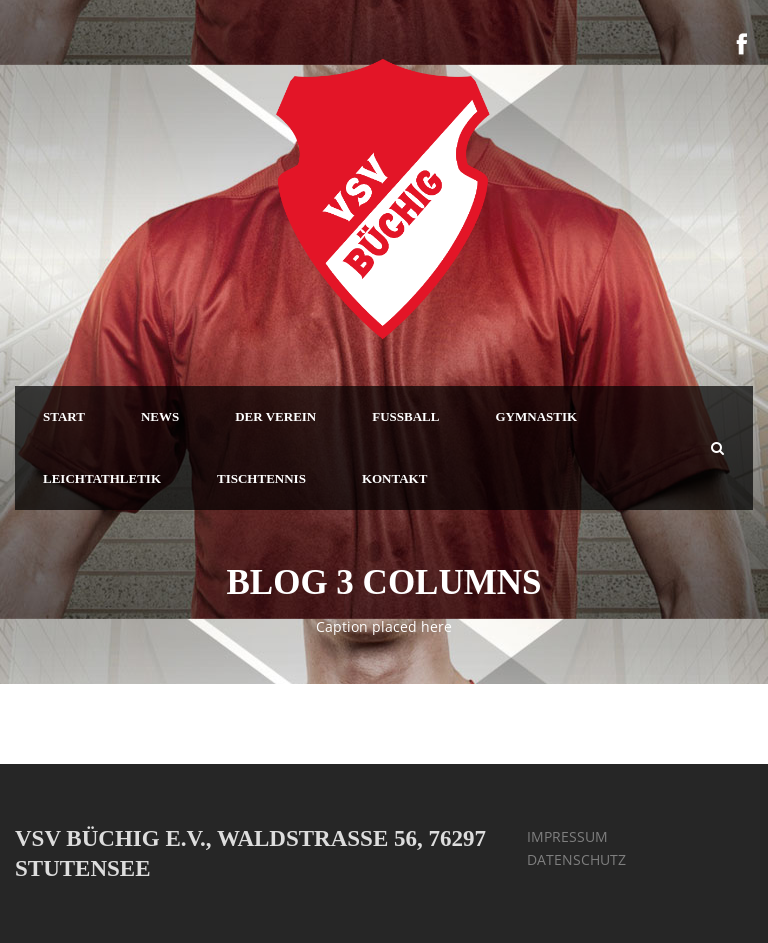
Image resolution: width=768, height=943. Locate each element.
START (64, 416)
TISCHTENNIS (261, 478)
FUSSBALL (405, 416)
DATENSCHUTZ (576, 859)
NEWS (160, 416)
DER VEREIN (275, 416)
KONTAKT (395, 478)
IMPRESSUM (567, 836)
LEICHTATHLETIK (102, 478)
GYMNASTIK (536, 416)
